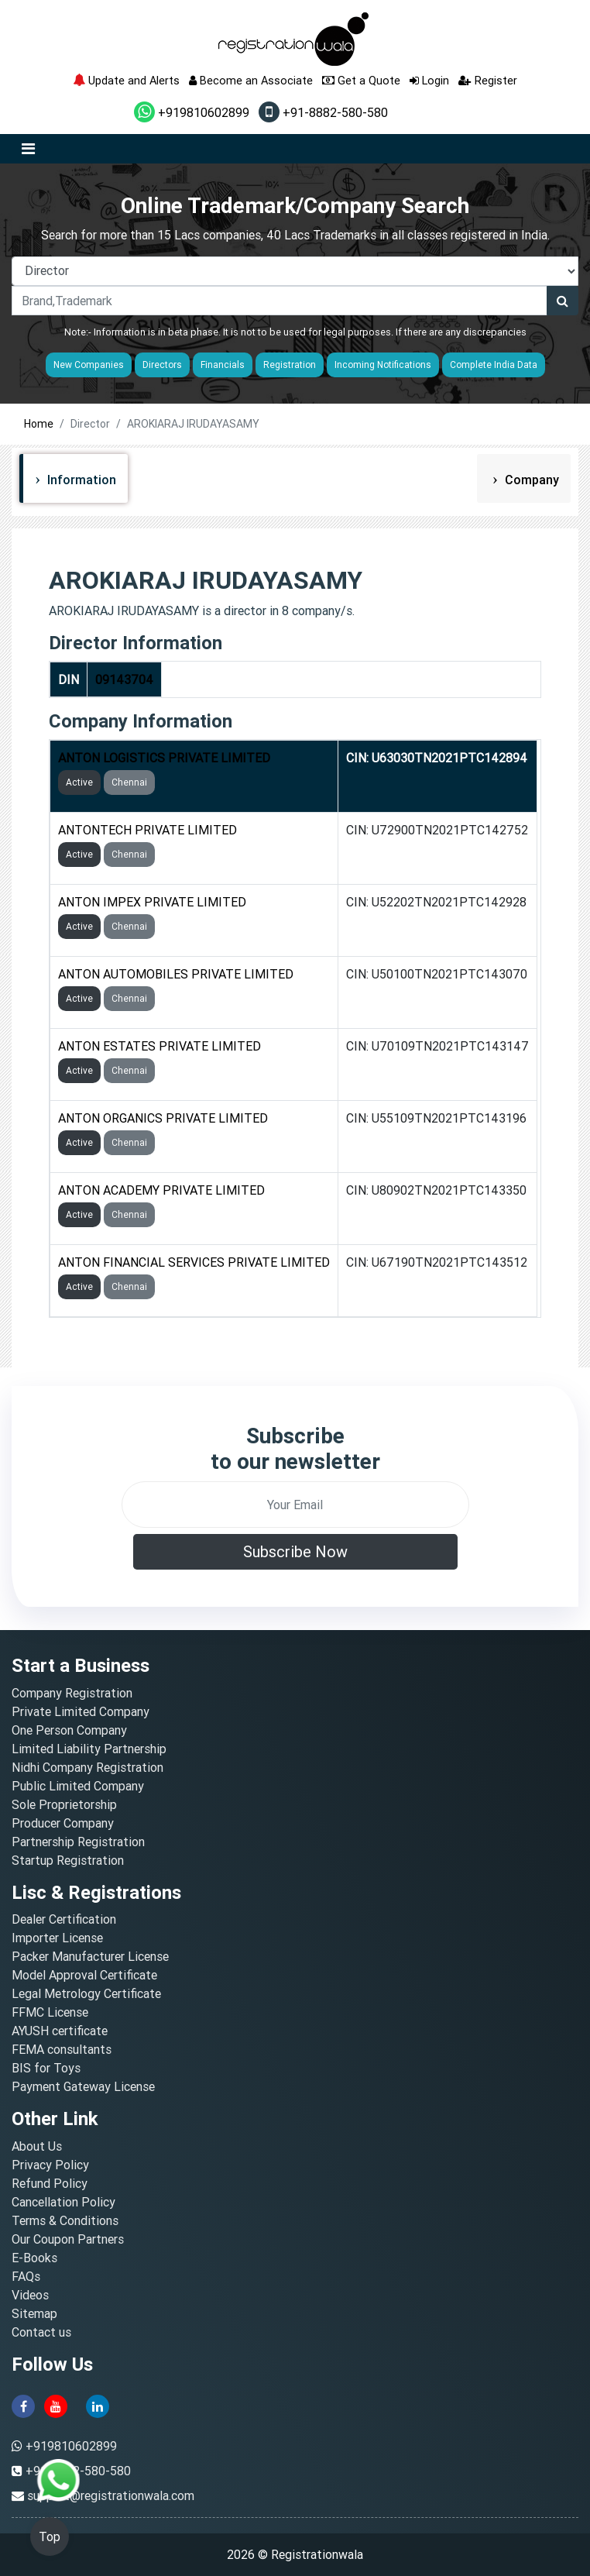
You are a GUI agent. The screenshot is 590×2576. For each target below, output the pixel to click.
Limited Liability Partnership (89, 1748)
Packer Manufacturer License (90, 1956)
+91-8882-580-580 (323, 112)
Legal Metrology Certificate (86, 1993)
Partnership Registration (78, 1841)
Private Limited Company (80, 1711)
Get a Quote (361, 80)
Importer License (57, 1937)
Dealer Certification (64, 1919)
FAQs (26, 2276)
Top (49, 2536)
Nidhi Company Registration (87, 1767)
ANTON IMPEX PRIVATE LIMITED (152, 902)
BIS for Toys (46, 2068)
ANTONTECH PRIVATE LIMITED (147, 829)
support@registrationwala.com (110, 2495)
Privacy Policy (50, 2164)
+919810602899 (191, 112)
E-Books (34, 2257)
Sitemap (34, 2313)
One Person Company (69, 1730)
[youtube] (55, 2405)
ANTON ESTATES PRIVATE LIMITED (159, 1046)
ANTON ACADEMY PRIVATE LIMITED (161, 1190)
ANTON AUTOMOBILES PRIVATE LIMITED (175, 974)
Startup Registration (68, 1860)
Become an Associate (251, 80)
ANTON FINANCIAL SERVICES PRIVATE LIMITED (194, 1262)
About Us (37, 2146)
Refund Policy (49, 2183)
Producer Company (63, 1823)
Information (80, 479)
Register (487, 80)
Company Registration (72, 1693)
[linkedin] (97, 2405)
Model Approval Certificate (84, 1975)
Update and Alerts (126, 80)
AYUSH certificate (60, 2030)
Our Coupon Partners (68, 2239)
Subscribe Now (295, 1551)
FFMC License (50, 2012)
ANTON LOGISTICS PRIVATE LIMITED (164, 757)
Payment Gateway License (83, 2086)
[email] (295, 1504)
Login (429, 80)
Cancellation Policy (63, 2202)
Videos (30, 2295)
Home (38, 424)
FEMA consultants (61, 2049)
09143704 (124, 679)
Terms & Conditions (65, 2220)
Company (530, 479)
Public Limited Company (78, 1786)
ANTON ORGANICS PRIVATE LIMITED (163, 1118)
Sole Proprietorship (64, 1804)
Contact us (41, 2332)
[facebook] (23, 2405)
